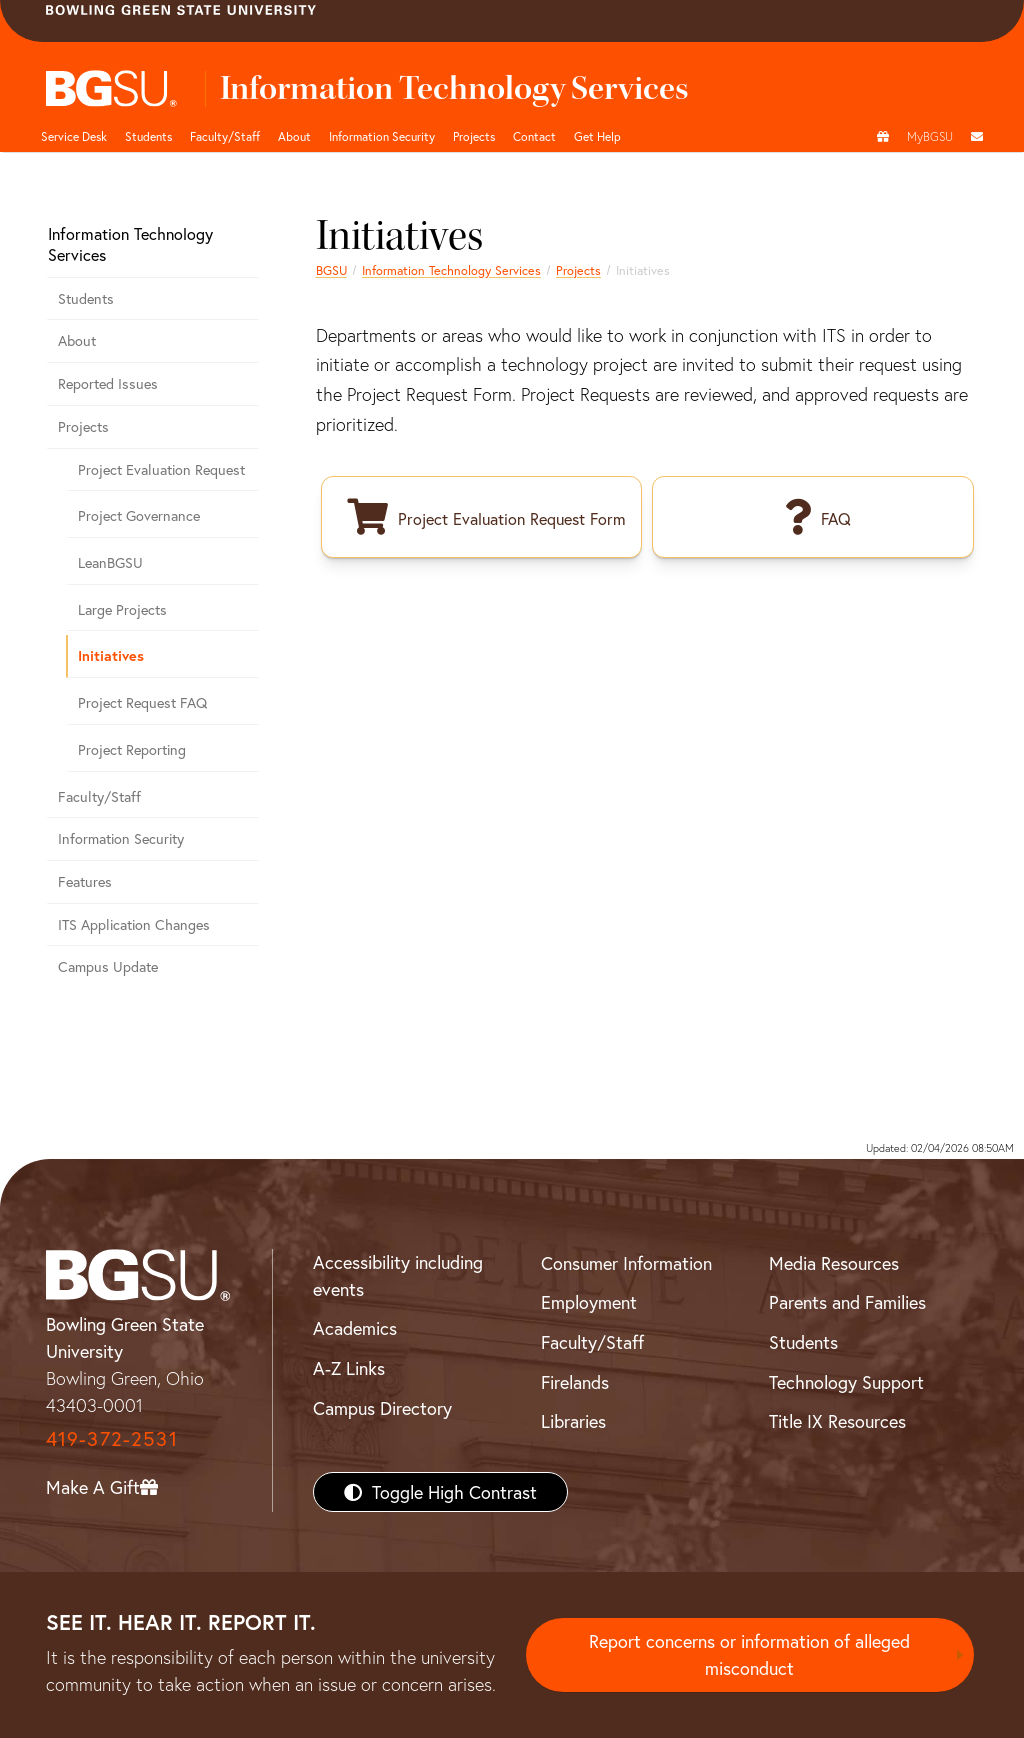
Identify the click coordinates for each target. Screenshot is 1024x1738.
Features (85, 881)
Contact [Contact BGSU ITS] (534, 136)
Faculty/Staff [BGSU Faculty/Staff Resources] (592, 1342)
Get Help (597, 136)
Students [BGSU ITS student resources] (148, 136)
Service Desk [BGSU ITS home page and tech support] (74, 136)
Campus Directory (382, 1408)
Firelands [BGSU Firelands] (575, 1382)
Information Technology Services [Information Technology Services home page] (451, 270)
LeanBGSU (110, 562)
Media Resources (834, 1263)
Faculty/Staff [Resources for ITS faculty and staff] (99, 796)
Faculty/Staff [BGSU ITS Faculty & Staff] (225, 136)
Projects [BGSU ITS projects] (474, 136)
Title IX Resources (837, 1421)
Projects (578, 270)
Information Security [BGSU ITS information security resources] (382, 136)
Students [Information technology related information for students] (86, 298)
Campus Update (108, 966)
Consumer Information (626, 1263)
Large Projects (122, 609)
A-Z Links (349, 1368)
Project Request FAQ (142, 702)
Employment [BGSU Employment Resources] (589, 1302)
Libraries (573, 1421)
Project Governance (139, 515)
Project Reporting (132, 749)
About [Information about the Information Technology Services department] (77, 340)
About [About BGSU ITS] (294, 136)
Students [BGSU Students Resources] (803, 1342)
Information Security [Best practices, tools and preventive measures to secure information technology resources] (121, 838)
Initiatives (111, 655)
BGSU (331, 270)
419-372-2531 (112, 1438)
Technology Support (846, 1382)
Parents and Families (847, 1302)
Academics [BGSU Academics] (355, 1328)
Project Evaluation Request (161, 469)
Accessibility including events (398, 1275)
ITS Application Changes (134, 924)
